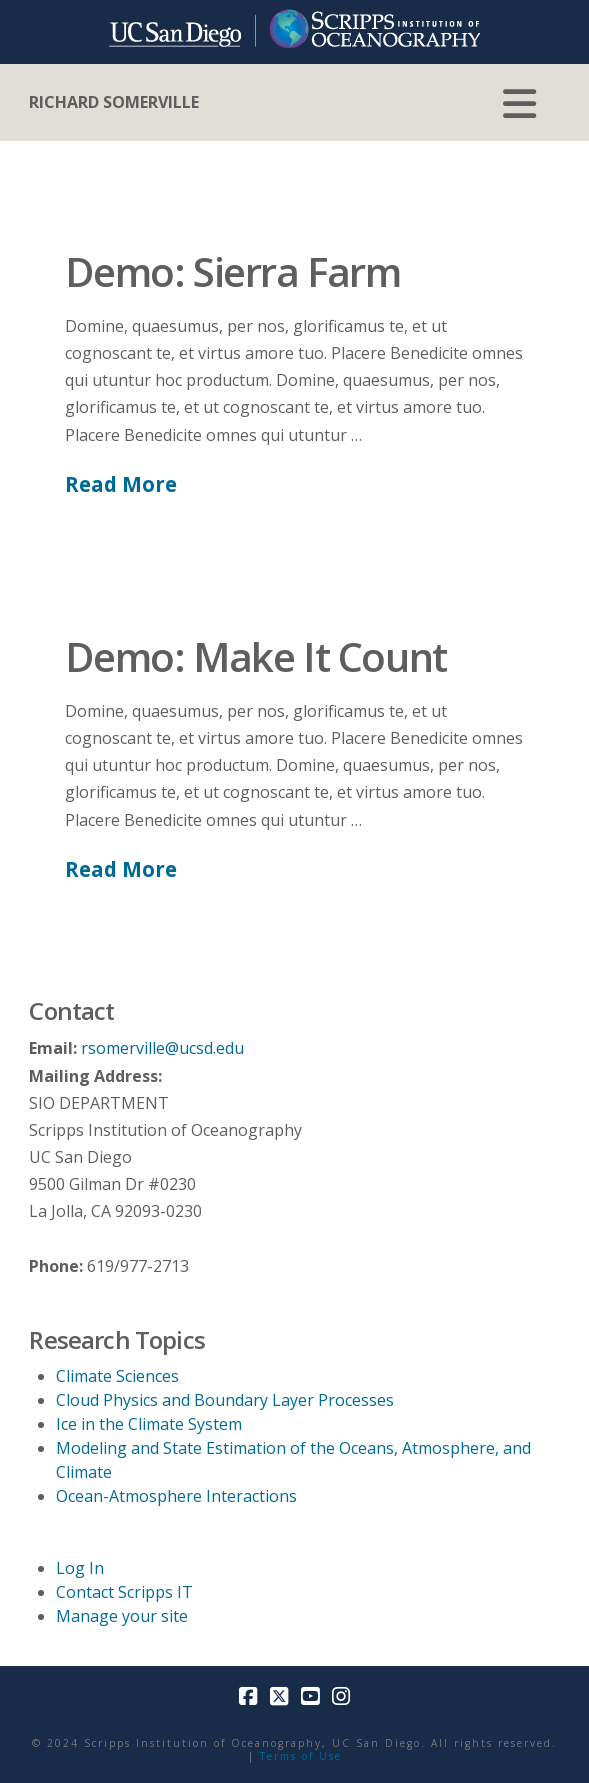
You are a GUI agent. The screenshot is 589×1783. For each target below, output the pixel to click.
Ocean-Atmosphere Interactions (176, 1496)
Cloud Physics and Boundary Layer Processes (225, 1400)
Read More (121, 484)
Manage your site (122, 1616)
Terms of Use (301, 1756)
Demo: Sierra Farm (232, 271)
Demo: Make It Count (255, 656)
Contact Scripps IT (124, 1592)
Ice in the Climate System (149, 1424)
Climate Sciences (117, 1376)
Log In (80, 1568)
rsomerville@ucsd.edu (162, 1048)
